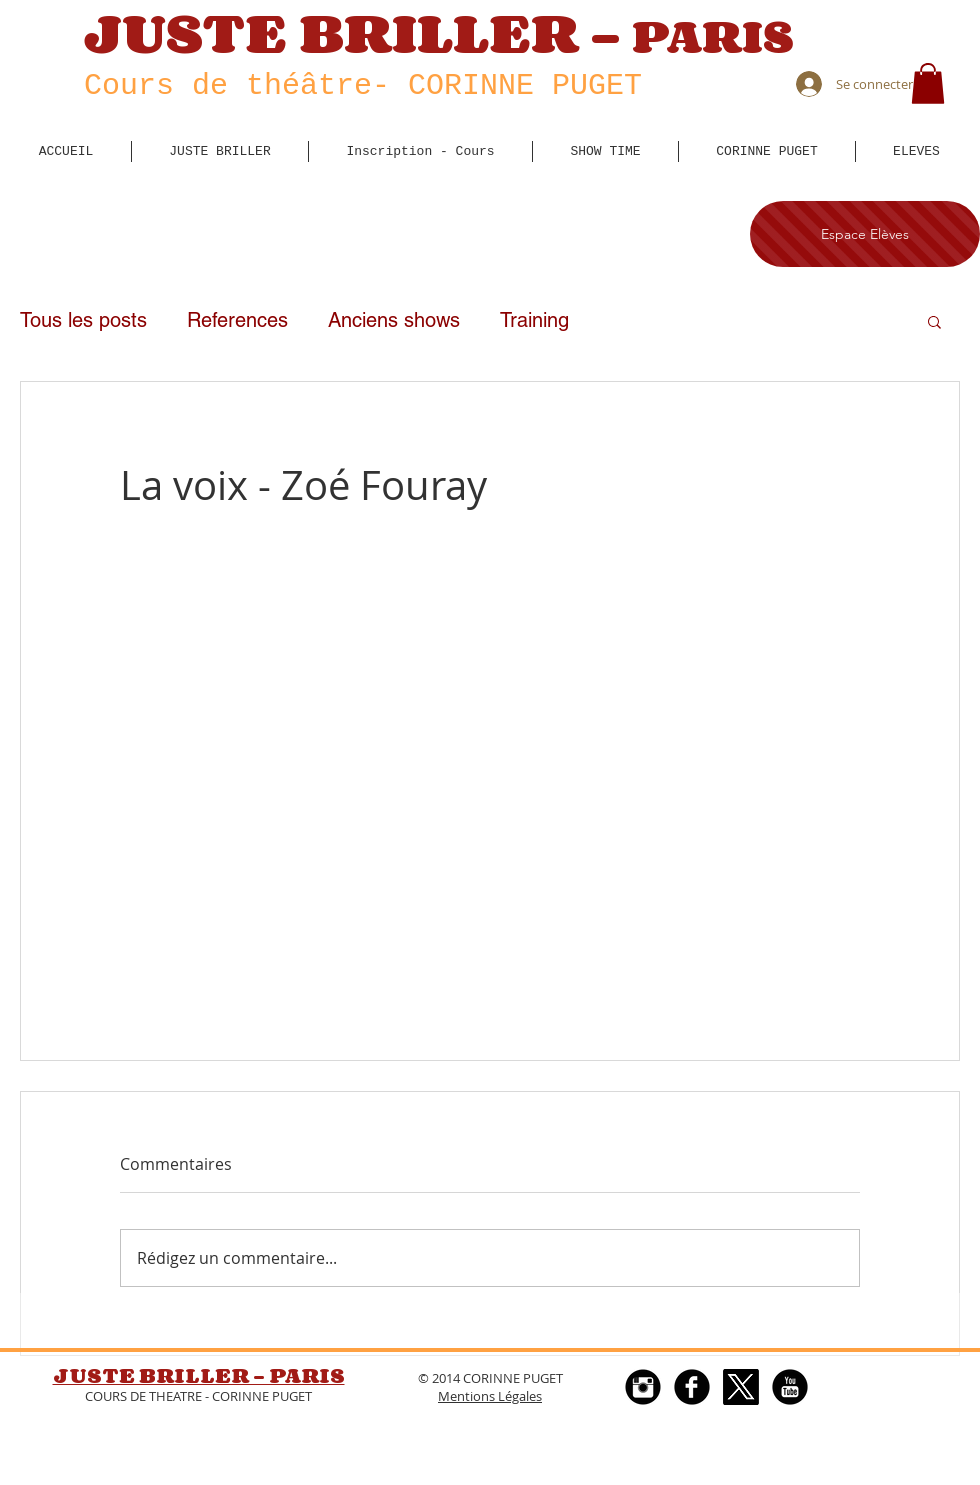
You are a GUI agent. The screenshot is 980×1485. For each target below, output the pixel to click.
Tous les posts (83, 320)
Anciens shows (394, 320)
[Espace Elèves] (865, 234)
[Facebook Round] (692, 1387)
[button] (928, 83)
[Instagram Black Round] (643, 1387)
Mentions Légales (490, 1396)
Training (534, 320)
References (237, 320)
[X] (741, 1387)
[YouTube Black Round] (790, 1387)
